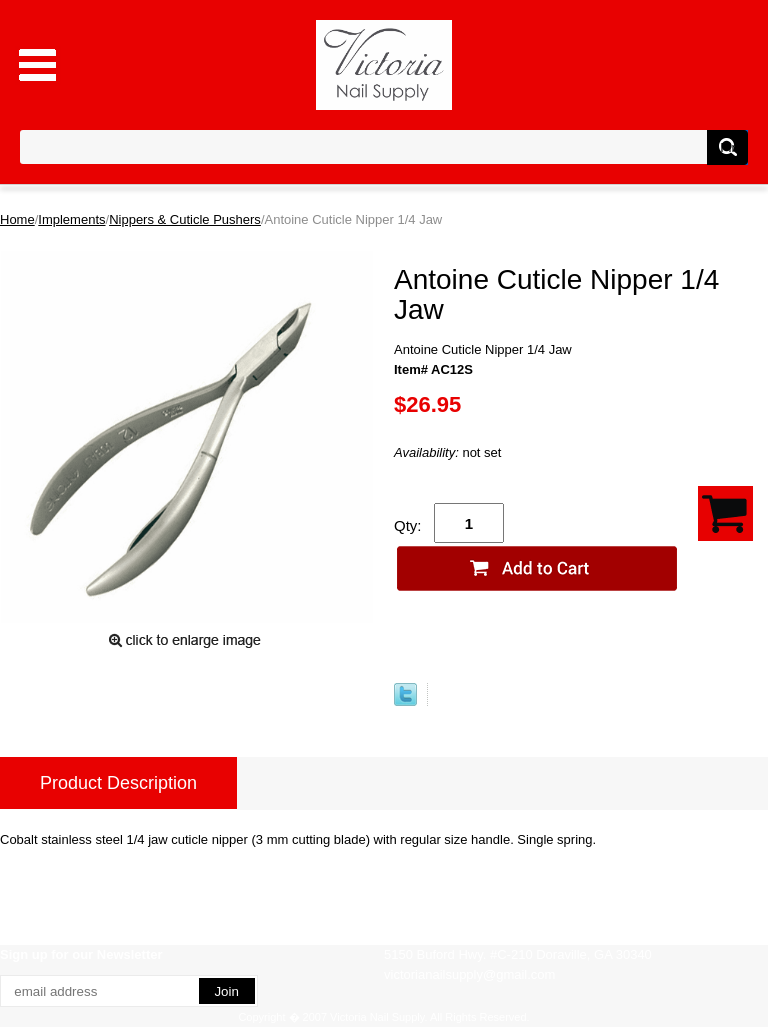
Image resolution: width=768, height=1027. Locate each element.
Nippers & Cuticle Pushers (185, 219)
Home (17, 219)
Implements (71, 219)
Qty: (408, 525)
